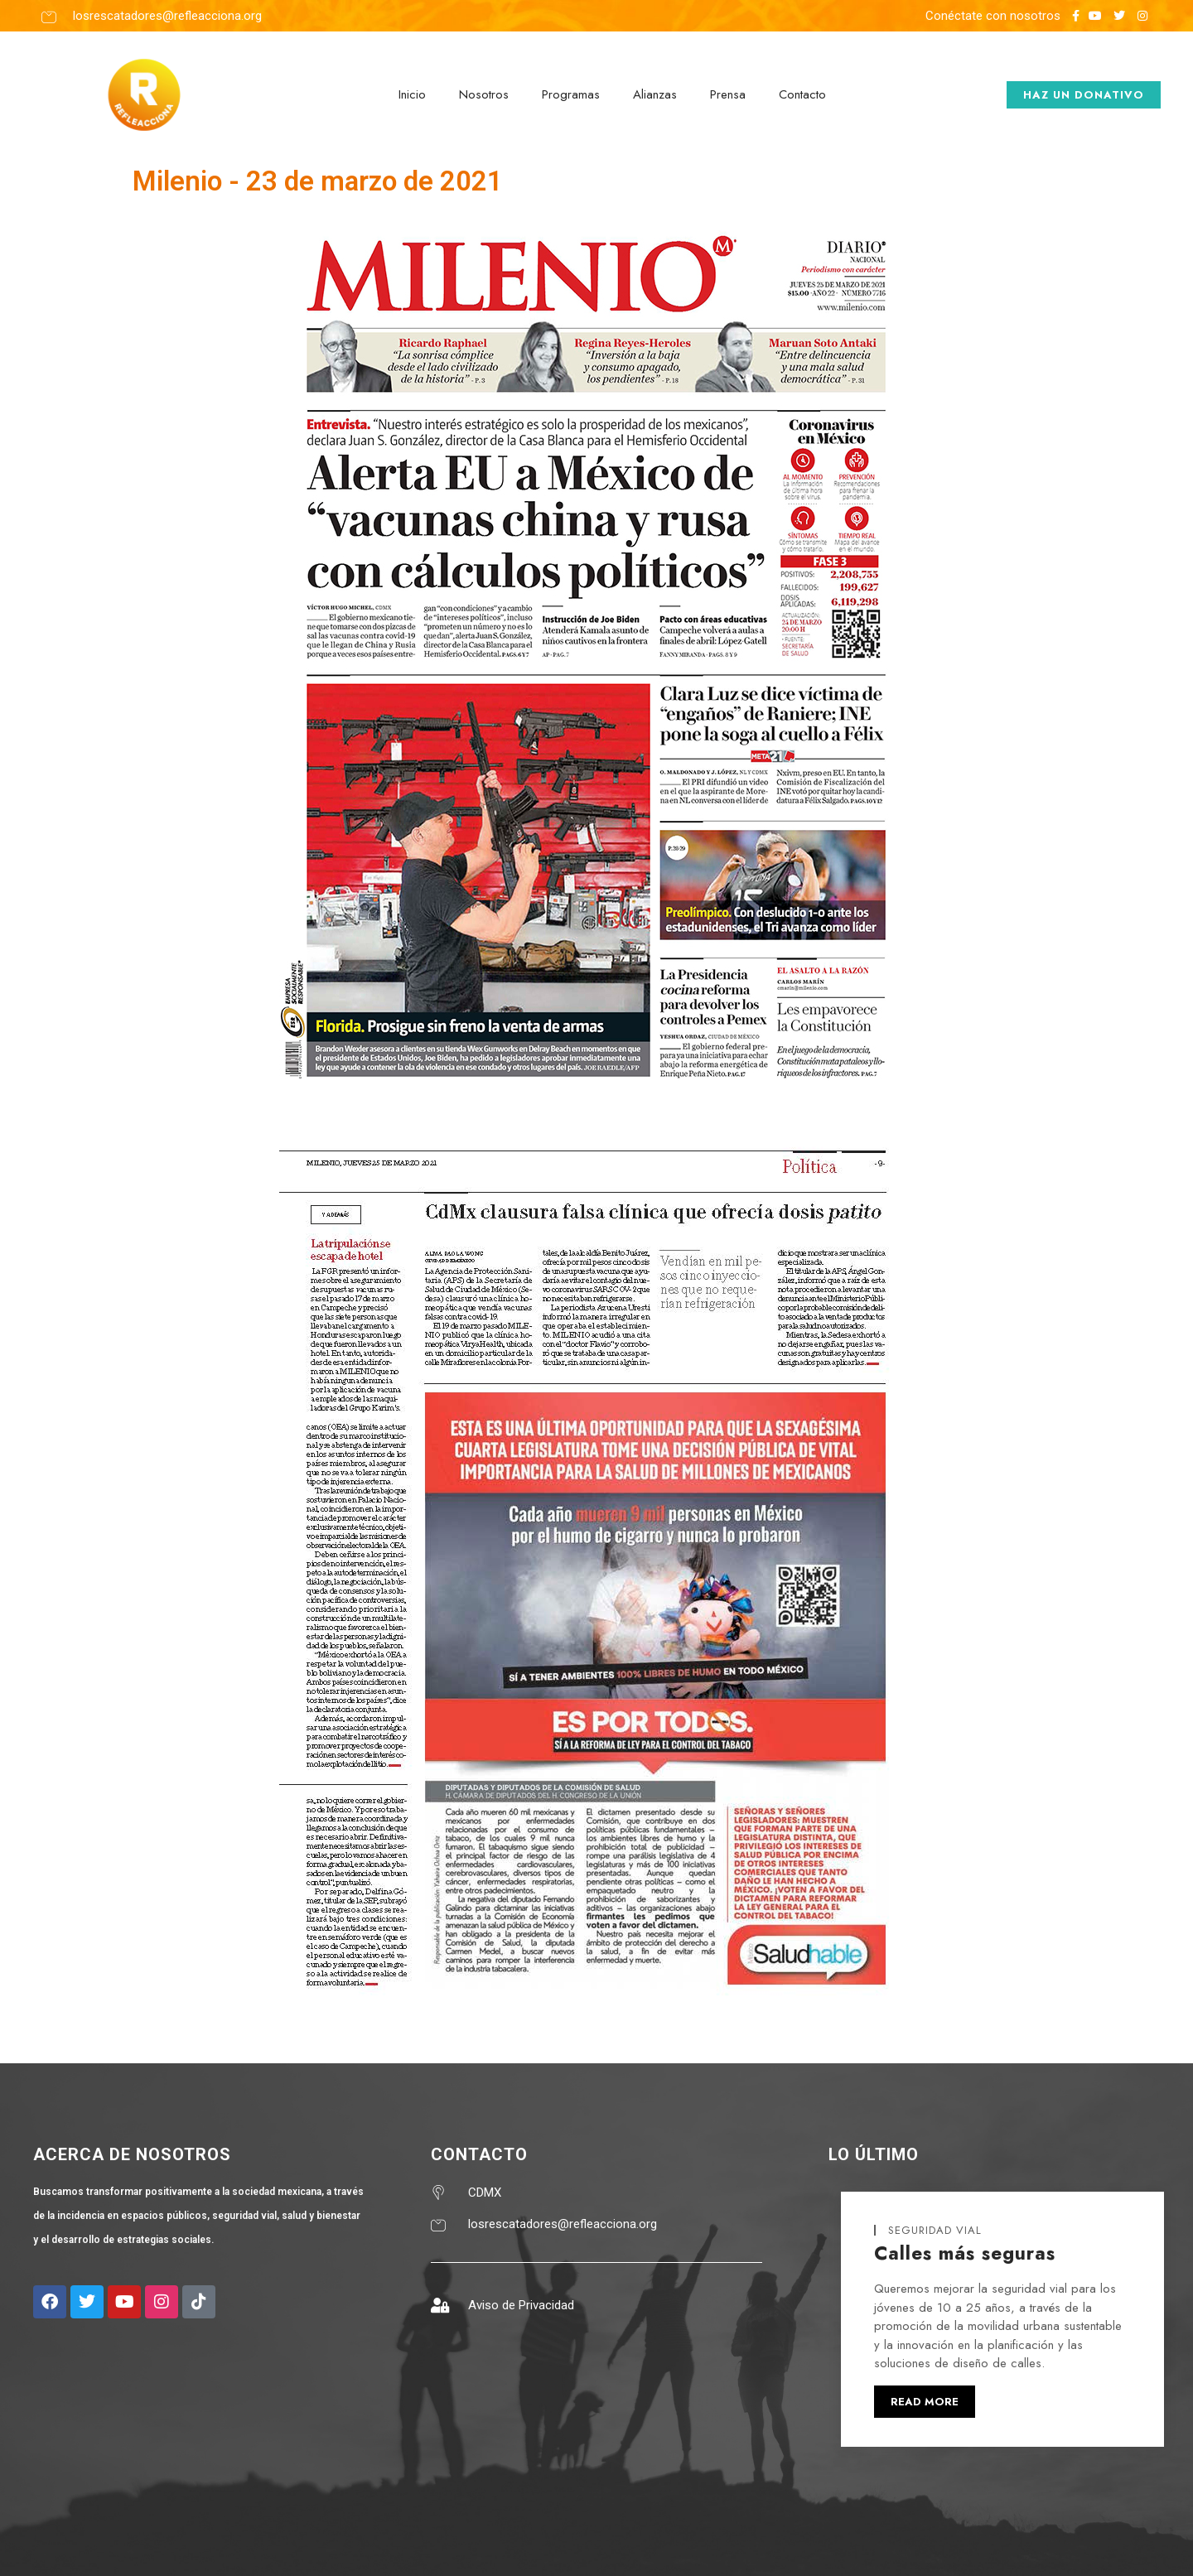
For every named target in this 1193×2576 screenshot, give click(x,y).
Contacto (802, 94)
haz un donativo (1083, 95)
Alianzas (655, 94)
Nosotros (484, 94)
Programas (571, 94)
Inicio (412, 94)
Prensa (728, 94)
